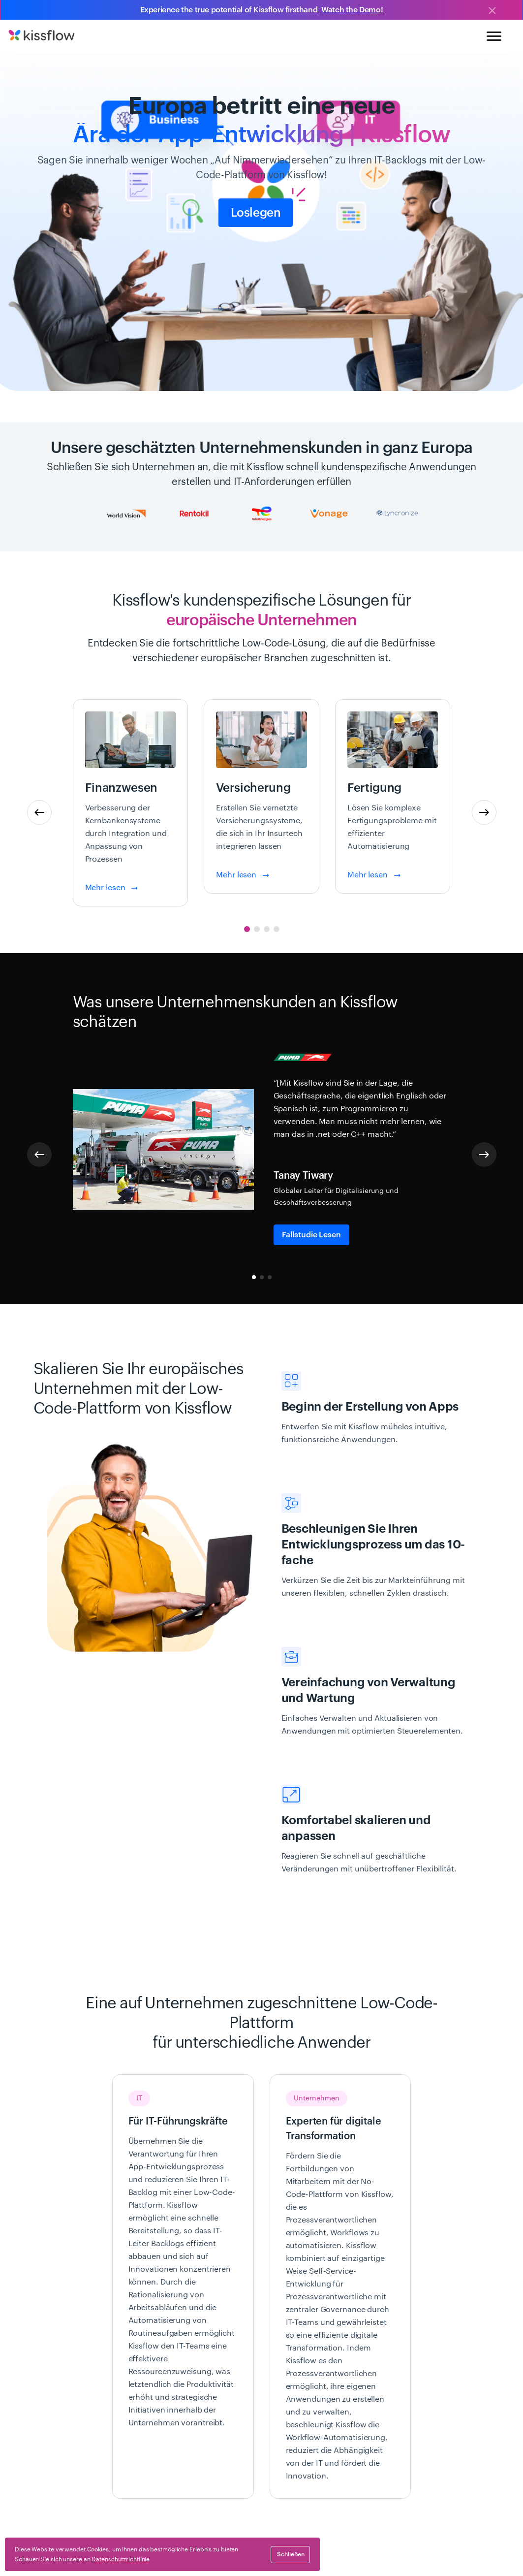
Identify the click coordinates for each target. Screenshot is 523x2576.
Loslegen (256, 213)
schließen (291, 2554)
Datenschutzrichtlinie (121, 2559)
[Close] (492, 11)
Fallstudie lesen (311, 1235)
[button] (484, 812)
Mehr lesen (112, 888)
